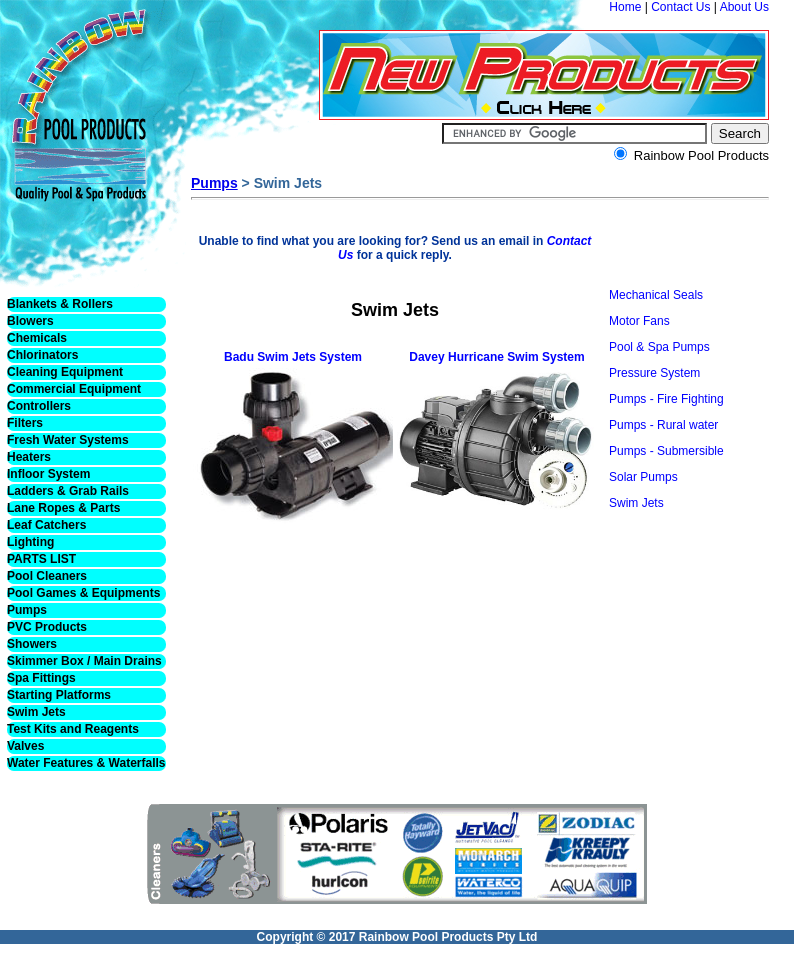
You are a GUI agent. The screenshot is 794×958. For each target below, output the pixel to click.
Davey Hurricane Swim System (496, 357)
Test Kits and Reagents (73, 729)
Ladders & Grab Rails (68, 491)
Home (625, 7)
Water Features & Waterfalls (86, 763)
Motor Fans (639, 321)
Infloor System (48, 474)
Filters (25, 423)
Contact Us (680, 7)
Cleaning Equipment (65, 372)
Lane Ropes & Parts (63, 508)
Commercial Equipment (74, 389)
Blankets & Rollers (60, 304)
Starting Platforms (59, 695)
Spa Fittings (41, 678)
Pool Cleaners (47, 576)
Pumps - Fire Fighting (666, 399)
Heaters (29, 457)
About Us (744, 7)
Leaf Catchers (46, 525)
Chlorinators (42, 355)
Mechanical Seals (656, 295)
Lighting (30, 542)
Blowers (30, 321)
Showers (32, 644)
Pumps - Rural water (663, 425)
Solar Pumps (643, 477)
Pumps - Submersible (666, 451)
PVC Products (47, 627)
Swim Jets (36, 712)
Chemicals (37, 338)
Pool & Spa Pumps (659, 347)
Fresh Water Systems (68, 440)
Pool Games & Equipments (83, 593)
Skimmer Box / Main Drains (84, 661)
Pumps (27, 610)
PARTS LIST (41, 559)
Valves (25, 746)
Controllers (39, 406)
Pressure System (654, 373)
